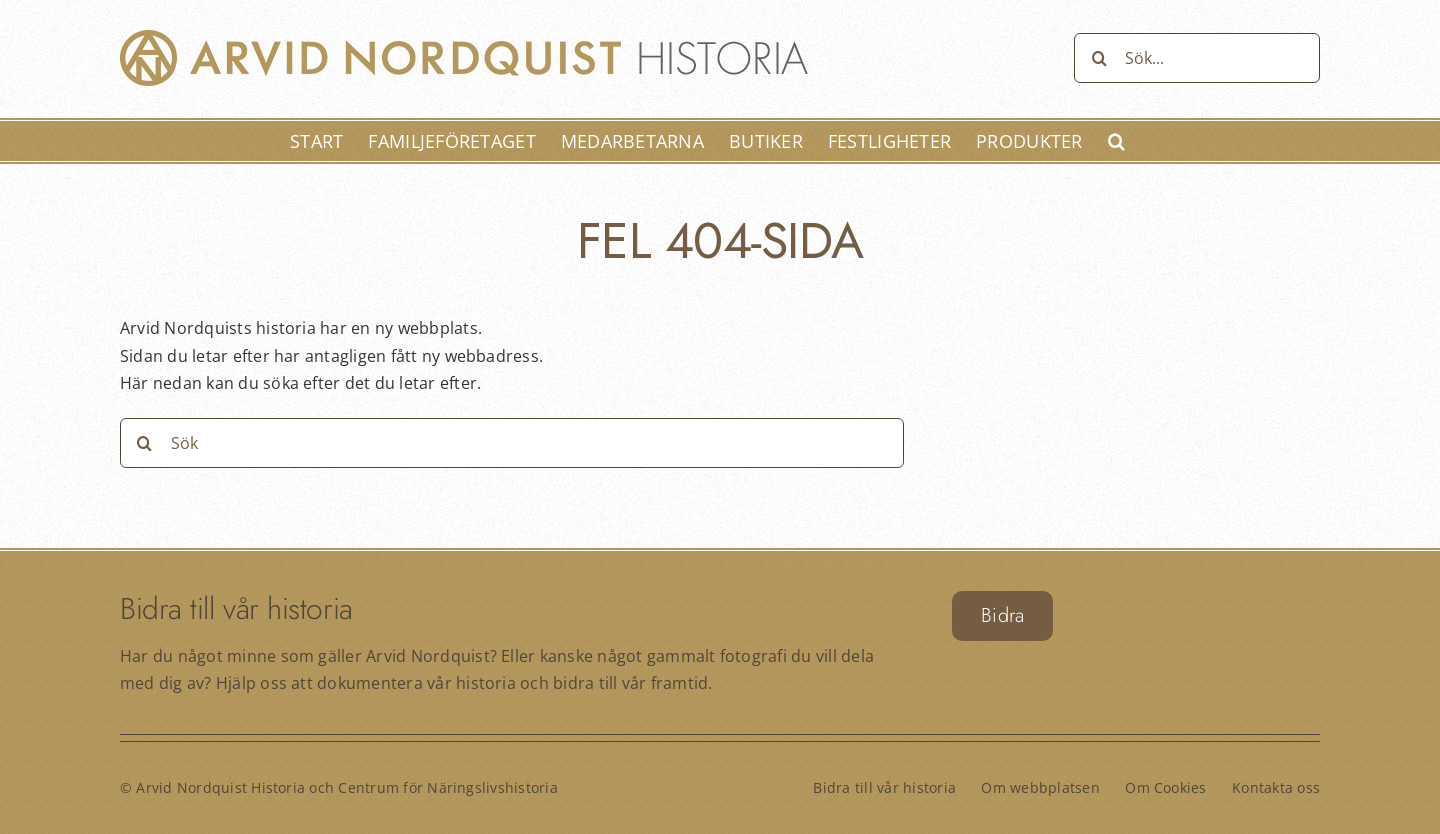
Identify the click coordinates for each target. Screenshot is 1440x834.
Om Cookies (1165, 787)
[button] (1116, 141)
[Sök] (1099, 58)
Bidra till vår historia (884, 787)
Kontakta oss (1276, 787)
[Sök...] (1197, 58)
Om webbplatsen (1040, 787)
